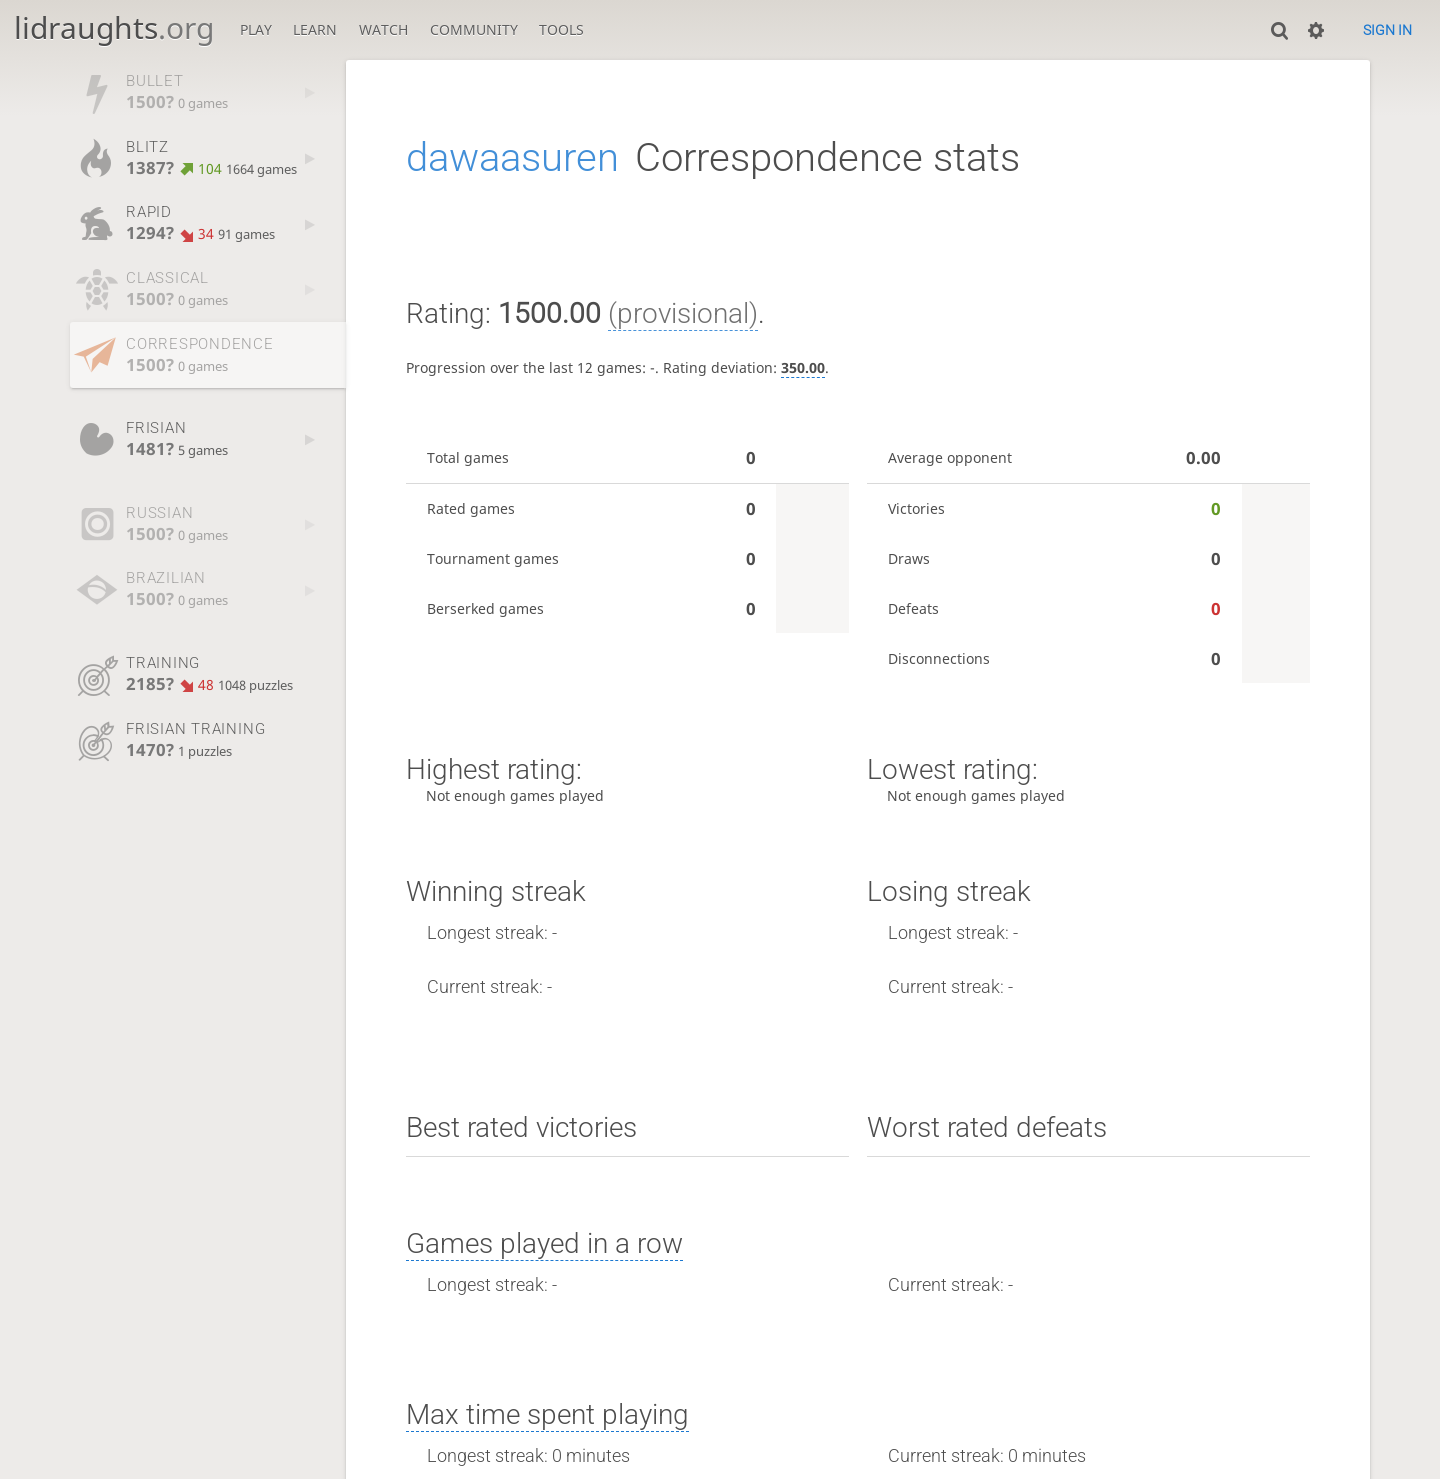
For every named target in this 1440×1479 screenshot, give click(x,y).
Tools (561, 29)
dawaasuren (512, 157)
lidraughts (114, 27)
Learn (315, 29)
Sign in (1387, 30)
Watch (383, 29)
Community (474, 29)
